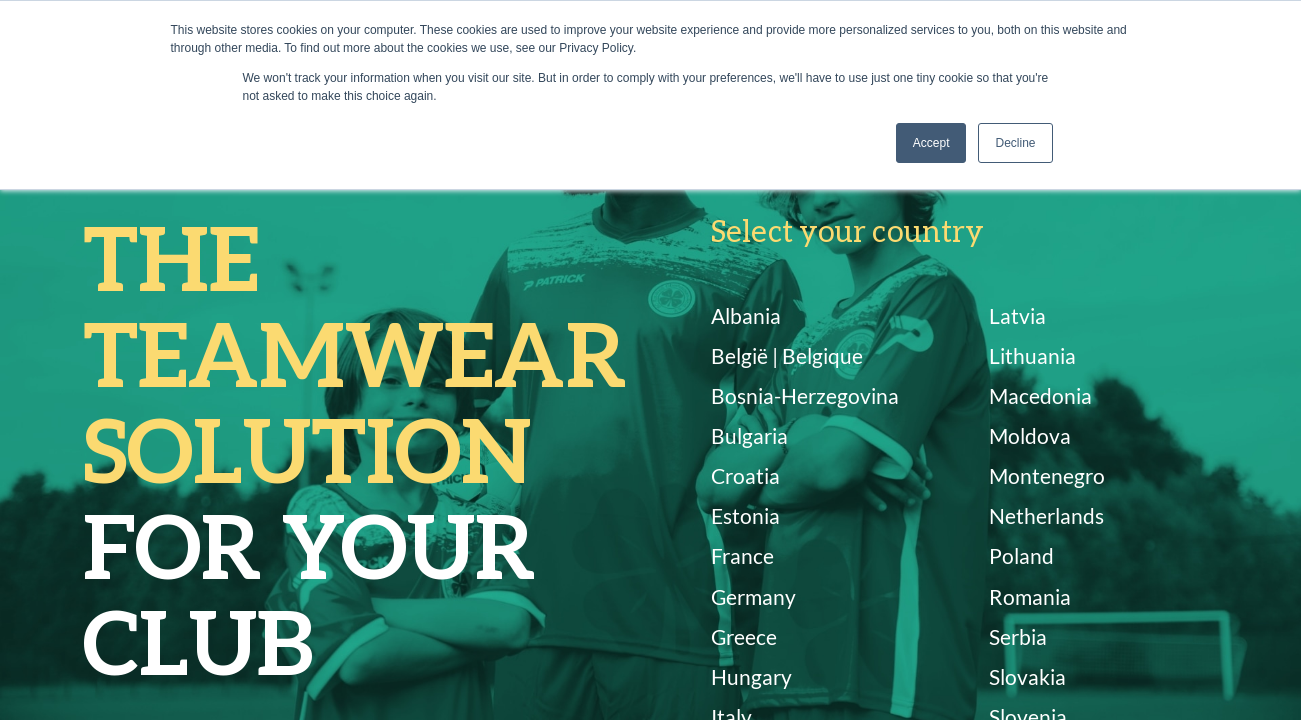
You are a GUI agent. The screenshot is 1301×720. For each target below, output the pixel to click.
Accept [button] (931, 143)
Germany (753, 596)
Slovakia (1027, 676)
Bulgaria (749, 435)
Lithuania (1032, 355)
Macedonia (1040, 395)
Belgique (822, 355)
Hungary (751, 676)
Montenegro (1047, 475)
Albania (746, 315)
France (742, 555)
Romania (1030, 596)
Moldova (1030, 435)
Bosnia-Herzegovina (805, 395)
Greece (744, 636)
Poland (1021, 555)
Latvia (1017, 315)
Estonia (745, 515)
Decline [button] (1015, 143)
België (739, 355)
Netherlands (1046, 515)
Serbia (1018, 636)
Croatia (745, 475)
